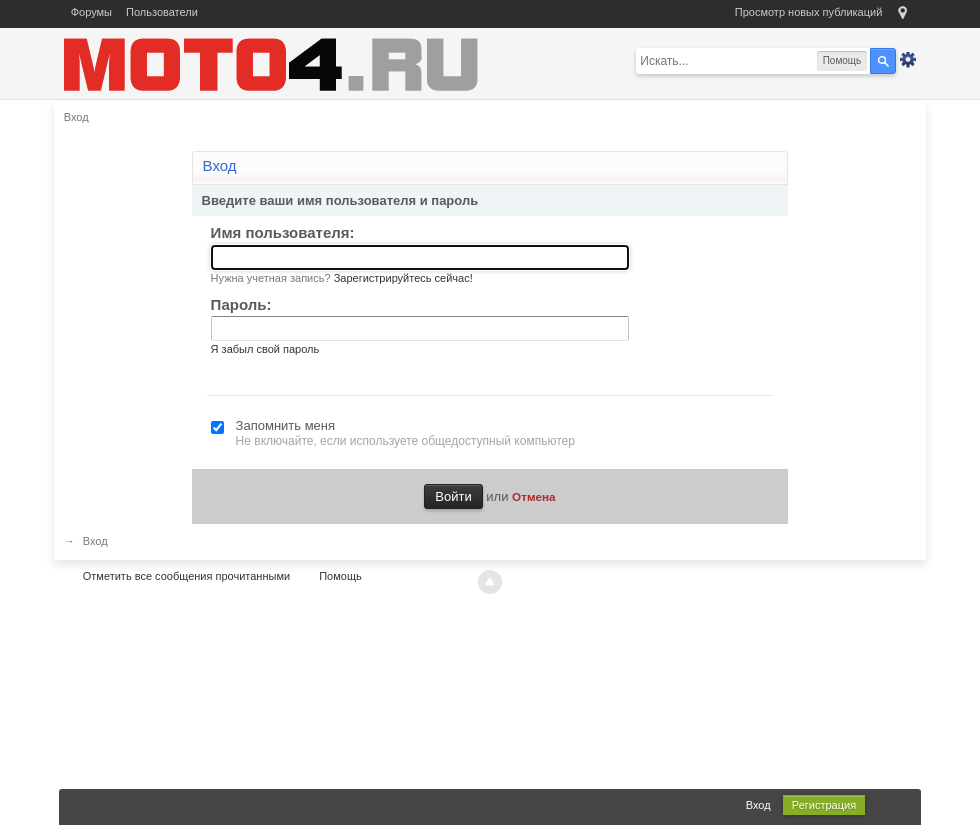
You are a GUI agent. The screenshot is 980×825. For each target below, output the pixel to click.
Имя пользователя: (283, 232)
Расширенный (908, 60)
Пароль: (241, 304)
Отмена (534, 496)
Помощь (340, 576)
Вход (758, 805)
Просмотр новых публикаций (809, 12)
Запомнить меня (285, 425)
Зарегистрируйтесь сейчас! (403, 278)
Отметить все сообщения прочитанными (186, 576)
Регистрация (824, 805)
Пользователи (162, 12)
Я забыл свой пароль (265, 349)
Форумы (91, 12)
